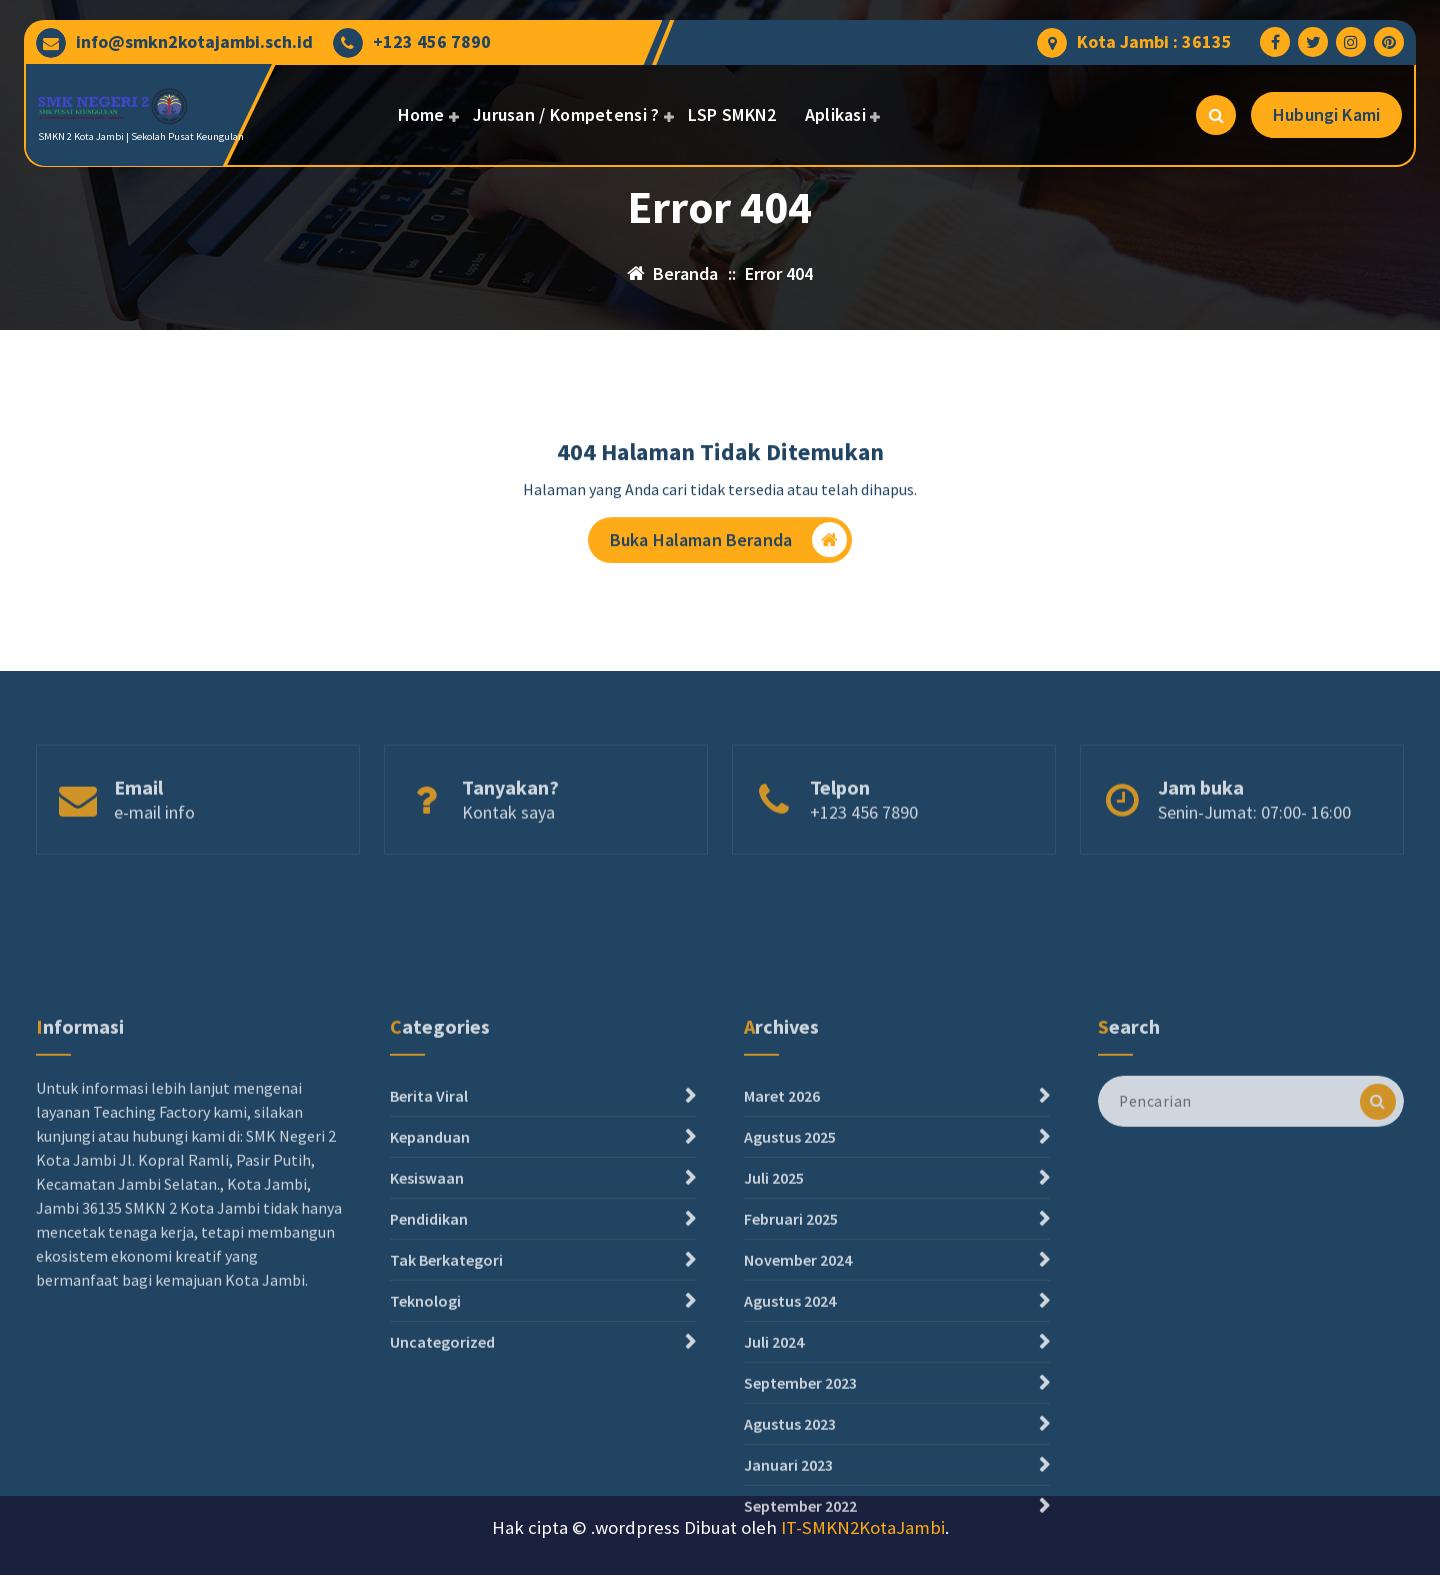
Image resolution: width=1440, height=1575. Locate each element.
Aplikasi (835, 114)
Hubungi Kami (1326, 114)
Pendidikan (429, 1375)
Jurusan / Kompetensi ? (566, 114)
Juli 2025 (774, 1334)
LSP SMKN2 (732, 114)
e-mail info (154, 845)
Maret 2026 (782, 1252)
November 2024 (798, 1416)
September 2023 (800, 1539)
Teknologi (425, 1457)
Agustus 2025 (790, 1293)
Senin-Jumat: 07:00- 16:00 (1254, 845)
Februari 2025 (791, 1375)
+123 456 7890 (432, 42)
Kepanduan (430, 1293)
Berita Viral (429, 1252)
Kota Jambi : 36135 (1154, 42)
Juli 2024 (774, 1498)
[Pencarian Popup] (1216, 115)
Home (421, 114)
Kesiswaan (427, 1334)
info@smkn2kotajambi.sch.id (194, 42)
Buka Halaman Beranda (728, 544)
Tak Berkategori (446, 1416)
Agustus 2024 (790, 1457)
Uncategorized (442, 1498)
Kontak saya (508, 845)
